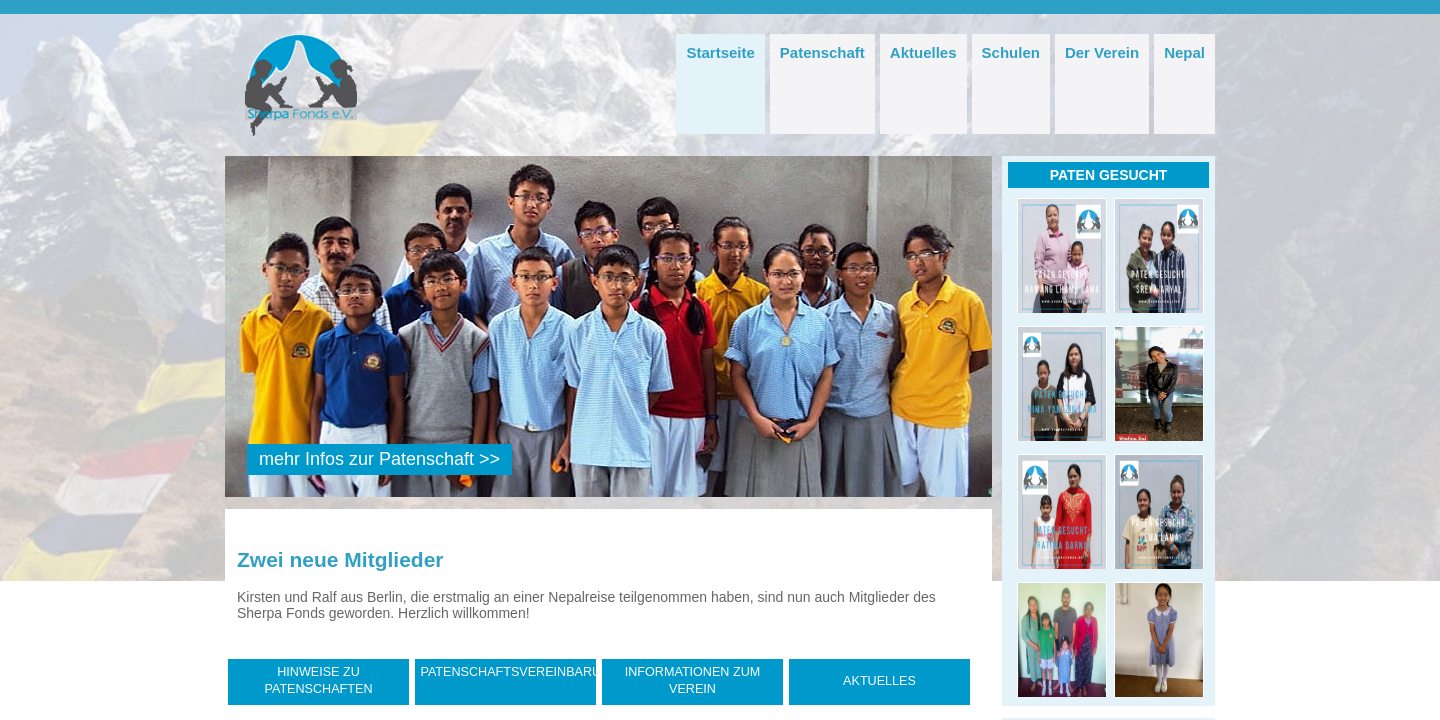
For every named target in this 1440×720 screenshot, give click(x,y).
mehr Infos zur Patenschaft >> (379, 459)
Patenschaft (822, 52)
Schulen (1011, 52)
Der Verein (1102, 52)
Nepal (1184, 52)
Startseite (720, 52)
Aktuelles (923, 52)
